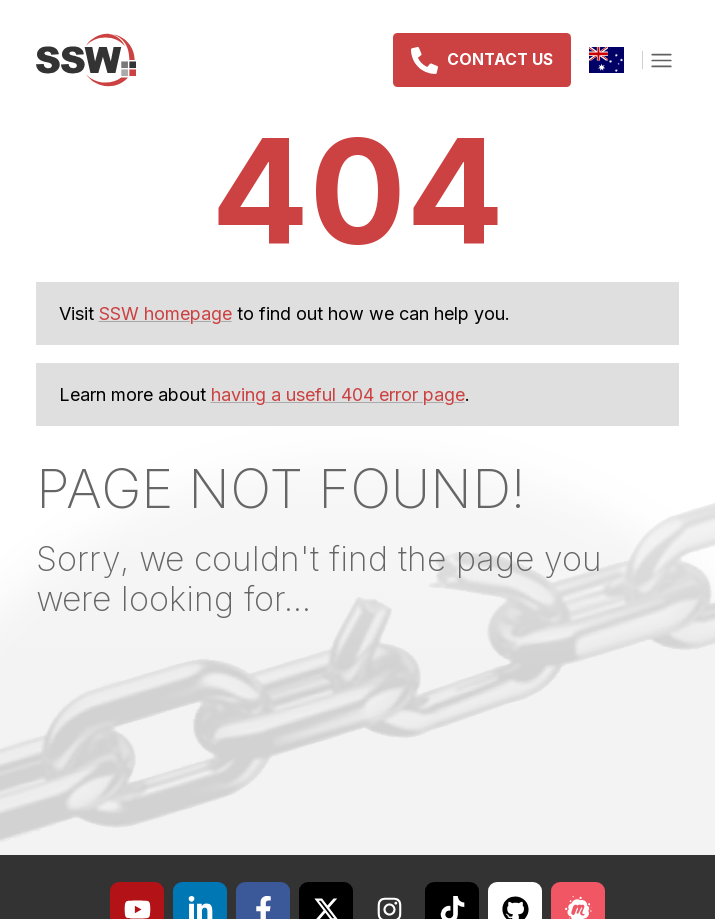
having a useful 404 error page (338, 394)
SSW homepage (165, 313)
